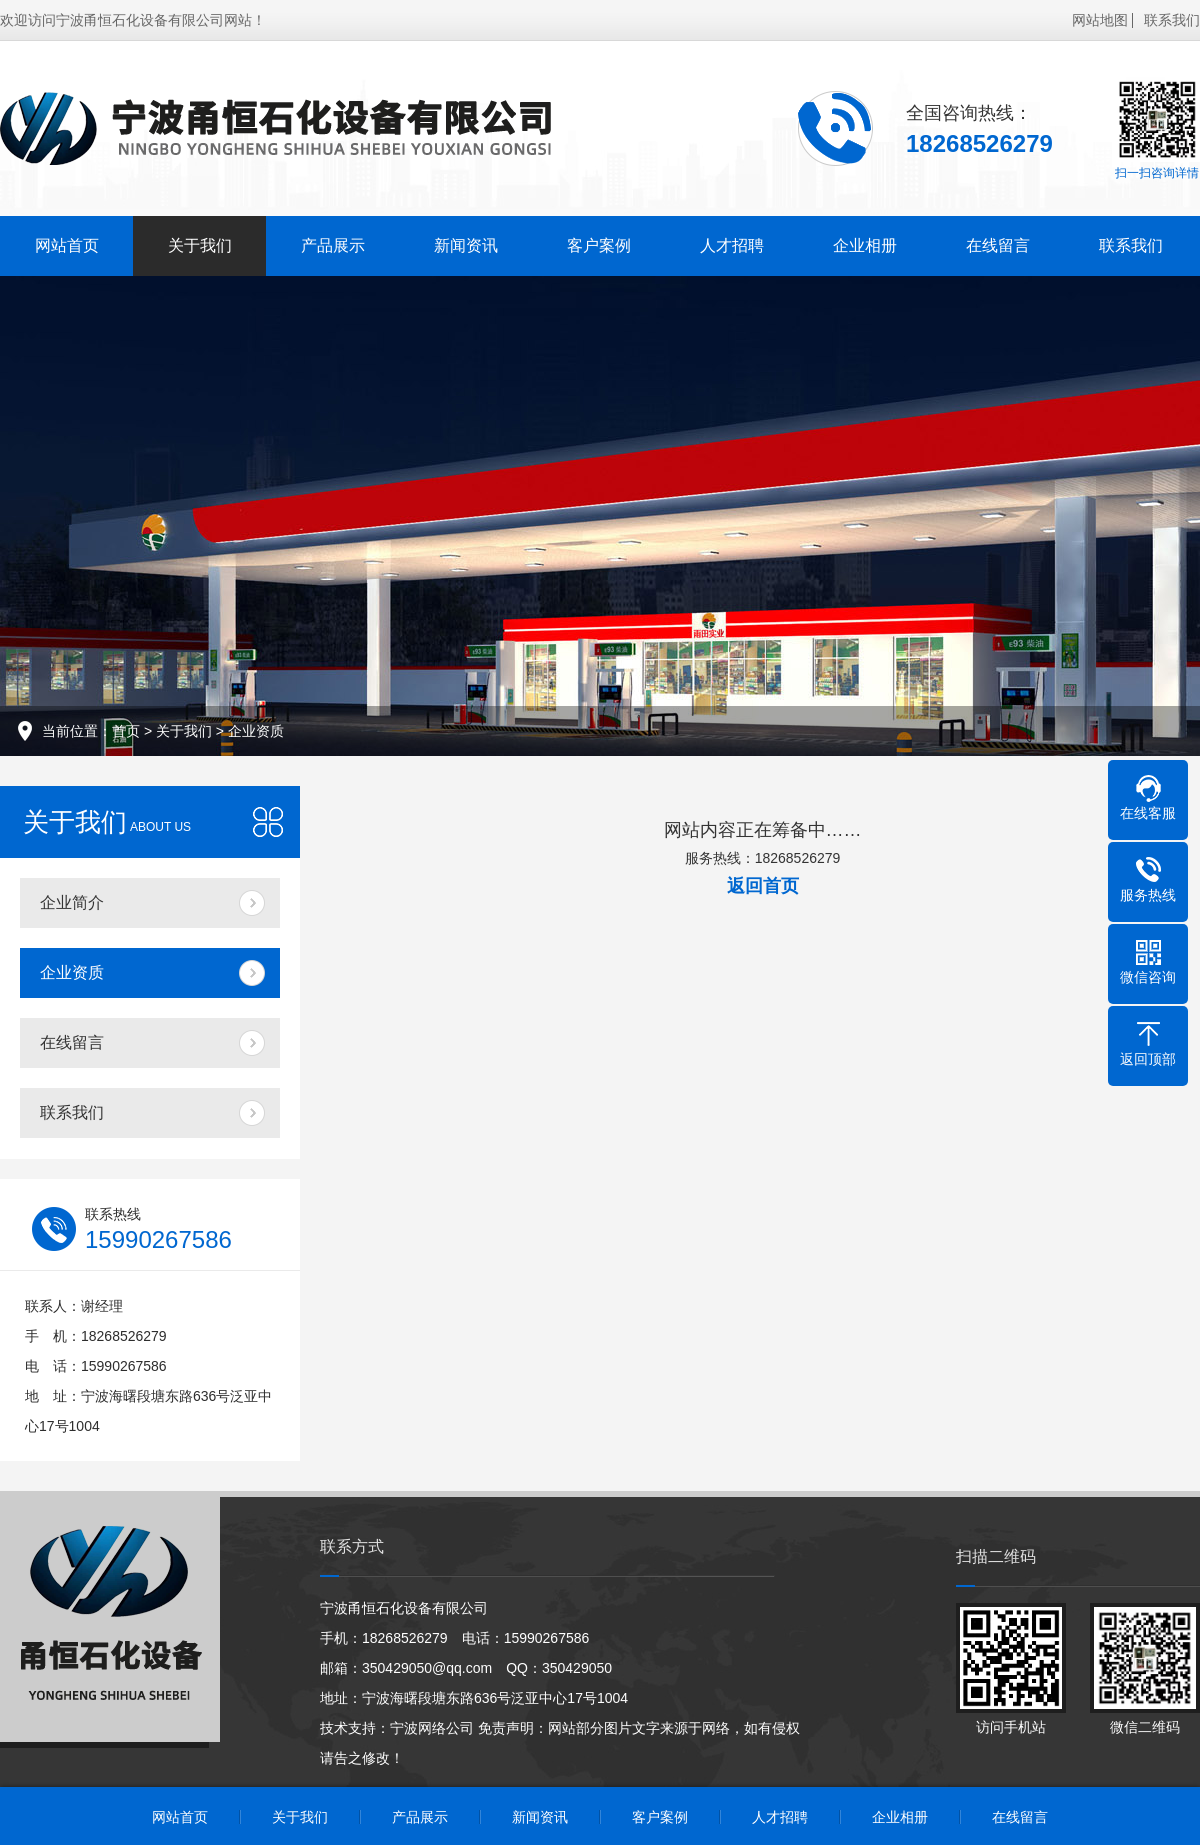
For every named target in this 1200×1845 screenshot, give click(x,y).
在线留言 (998, 245)
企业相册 (865, 245)
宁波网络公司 (432, 1728)
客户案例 (599, 245)
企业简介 (72, 902)
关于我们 (200, 245)
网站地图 (1100, 20)
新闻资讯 (466, 245)
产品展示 (333, 245)
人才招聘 (732, 245)
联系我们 (1172, 20)
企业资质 (256, 731)
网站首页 (67, 245)
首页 (126, 731)
